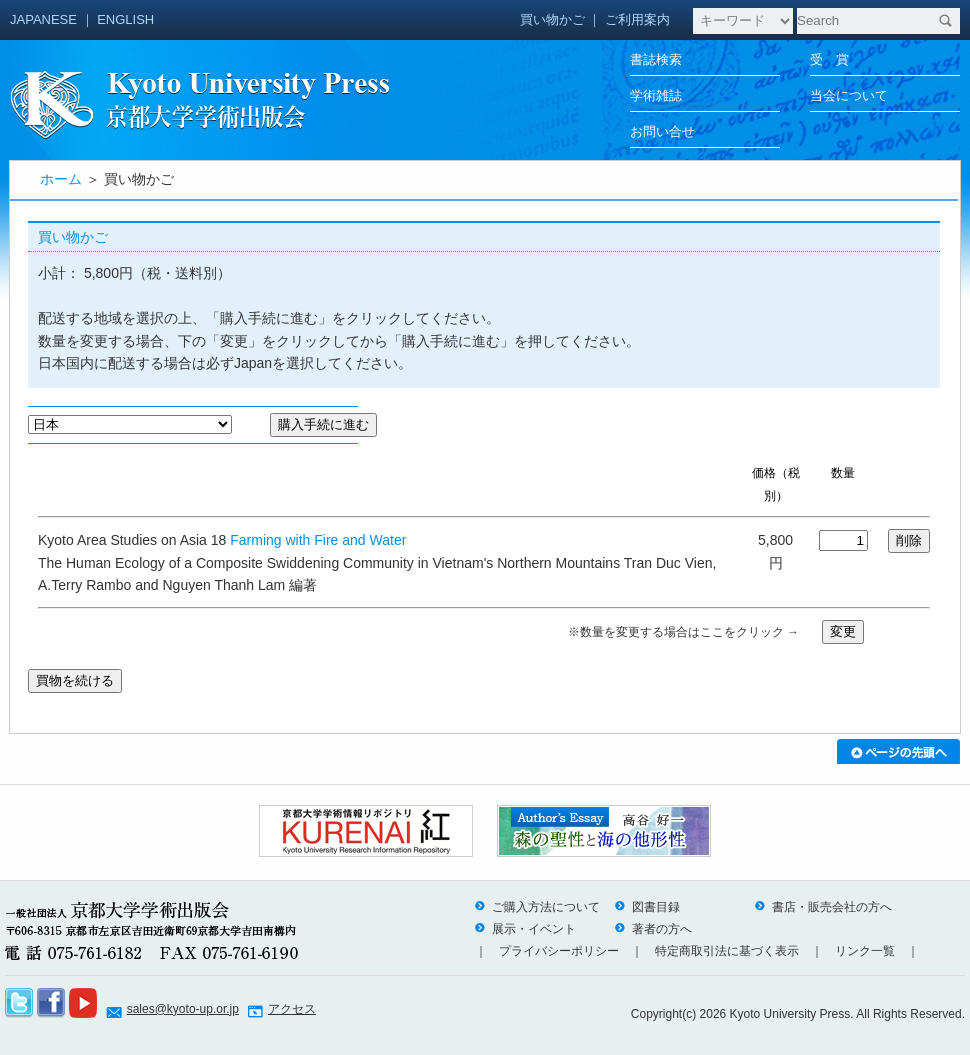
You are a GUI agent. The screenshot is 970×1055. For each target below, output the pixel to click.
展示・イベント (525, 929)
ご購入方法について (537, 907)
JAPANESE (43, 19)
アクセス (292, 1009)
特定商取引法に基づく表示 (727, 951)
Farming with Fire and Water (318, 540)
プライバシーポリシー (559, 951)
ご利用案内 (637, 19)
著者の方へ (653, 929)
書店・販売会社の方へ (823, 907)
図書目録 (647, 907)
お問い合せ (662, 131)
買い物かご (552, 19)
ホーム (61, 179)
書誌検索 (656, 59)
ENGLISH (125, 19)
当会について (849, 95)
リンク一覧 (865, 951)
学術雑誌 (656, 95)
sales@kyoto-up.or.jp (183, 1009)
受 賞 (829, 59)
